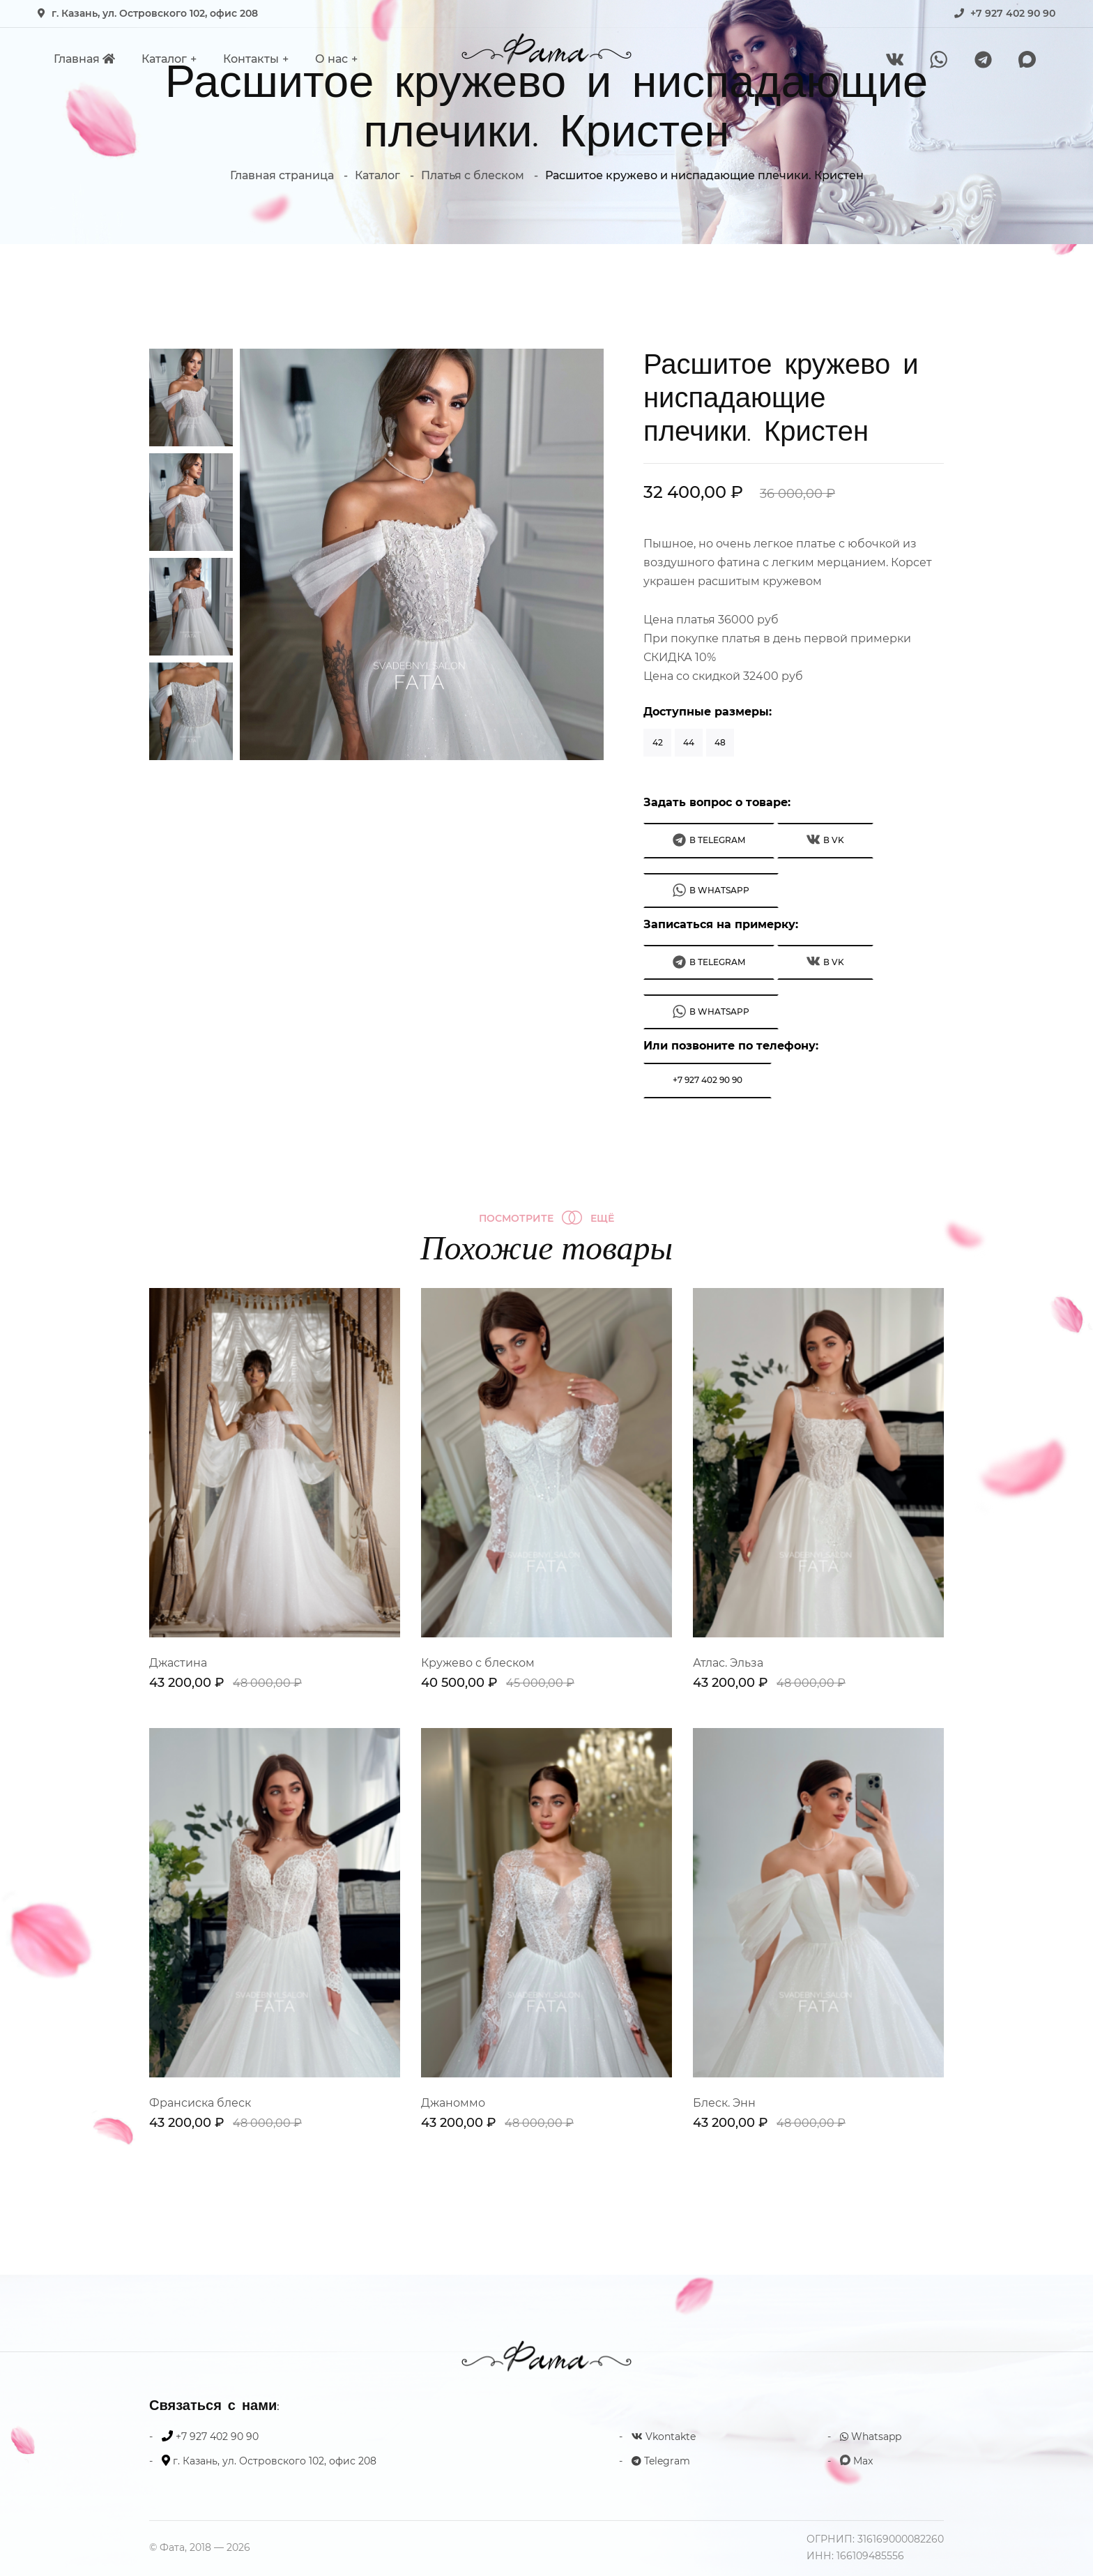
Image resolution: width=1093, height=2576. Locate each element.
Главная (84, 59)
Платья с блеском (472, 175)
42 (657, 742)
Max (856, 2461)
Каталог (164, 59)
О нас (331, 59)
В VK (825, 839)
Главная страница (282, 175)
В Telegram (709, 840)
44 (688, 742)
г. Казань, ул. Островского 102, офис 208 (155, 13)
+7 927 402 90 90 (1012, 13)
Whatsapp (870, 2436)
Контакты (251, 59)
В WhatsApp (711, 890)
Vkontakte (664, 2436)
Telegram (661, 2461)
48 (720, 742)
